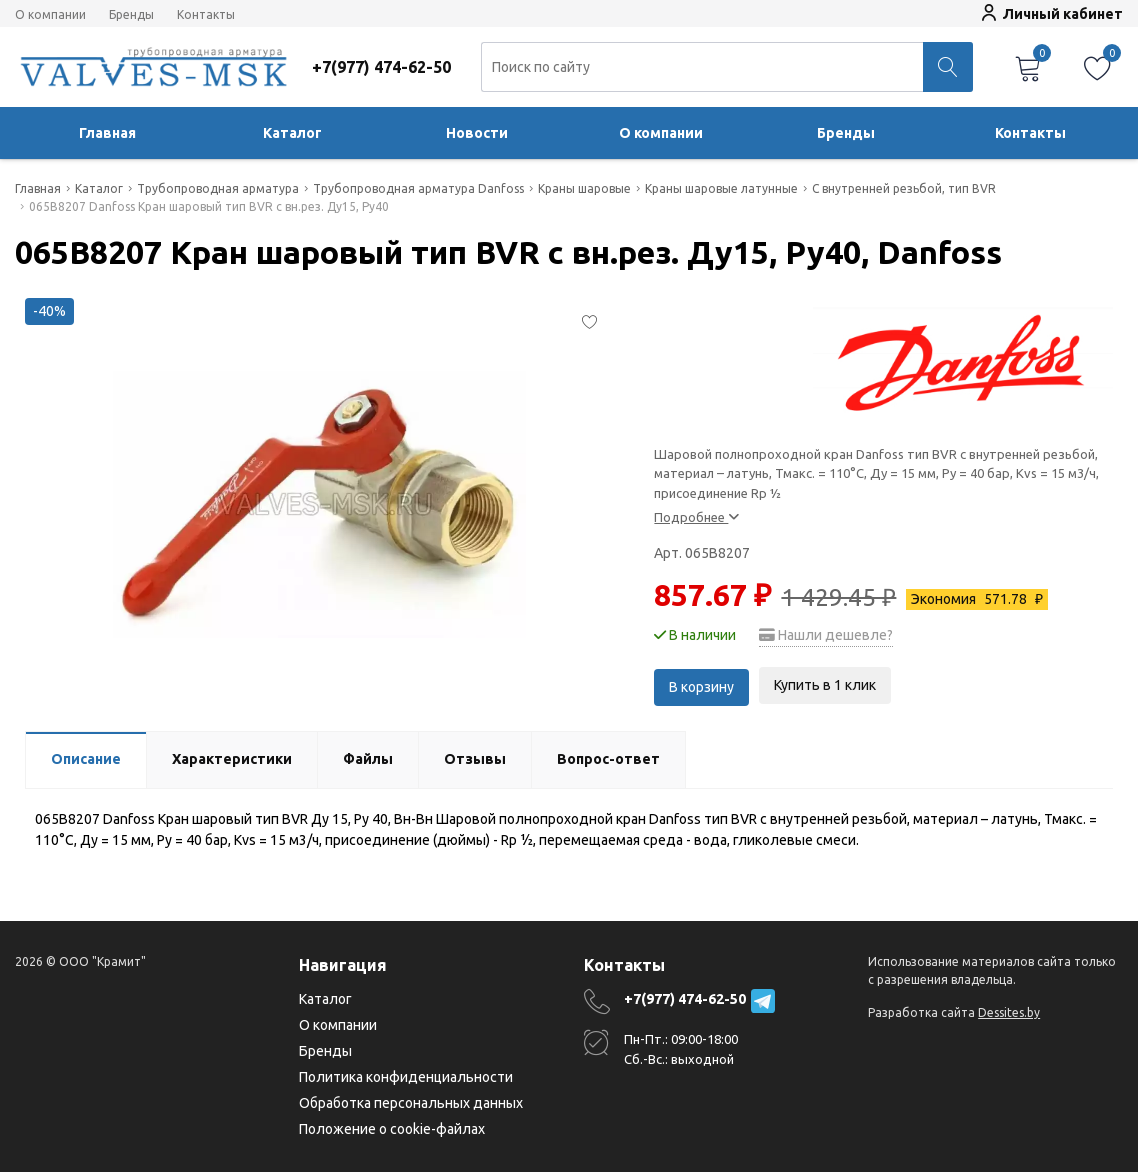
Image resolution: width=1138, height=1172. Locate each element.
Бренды (131, 15)
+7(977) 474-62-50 (685, 999)
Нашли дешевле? (826, 635)
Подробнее (696, 517)
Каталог (292, 133)
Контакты (206, 15)
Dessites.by (1009, 1012)
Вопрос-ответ (608, 759)
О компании (50, 15)
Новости (477, 133)
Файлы (368, 759)
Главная (107, 133)
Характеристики (232, 759)
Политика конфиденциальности (406, 1077)
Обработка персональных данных (411, 1103)
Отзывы (475, 759)
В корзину (701, 685)
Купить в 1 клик (825, 685)
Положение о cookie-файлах (392, 1129)
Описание (86, 759)
